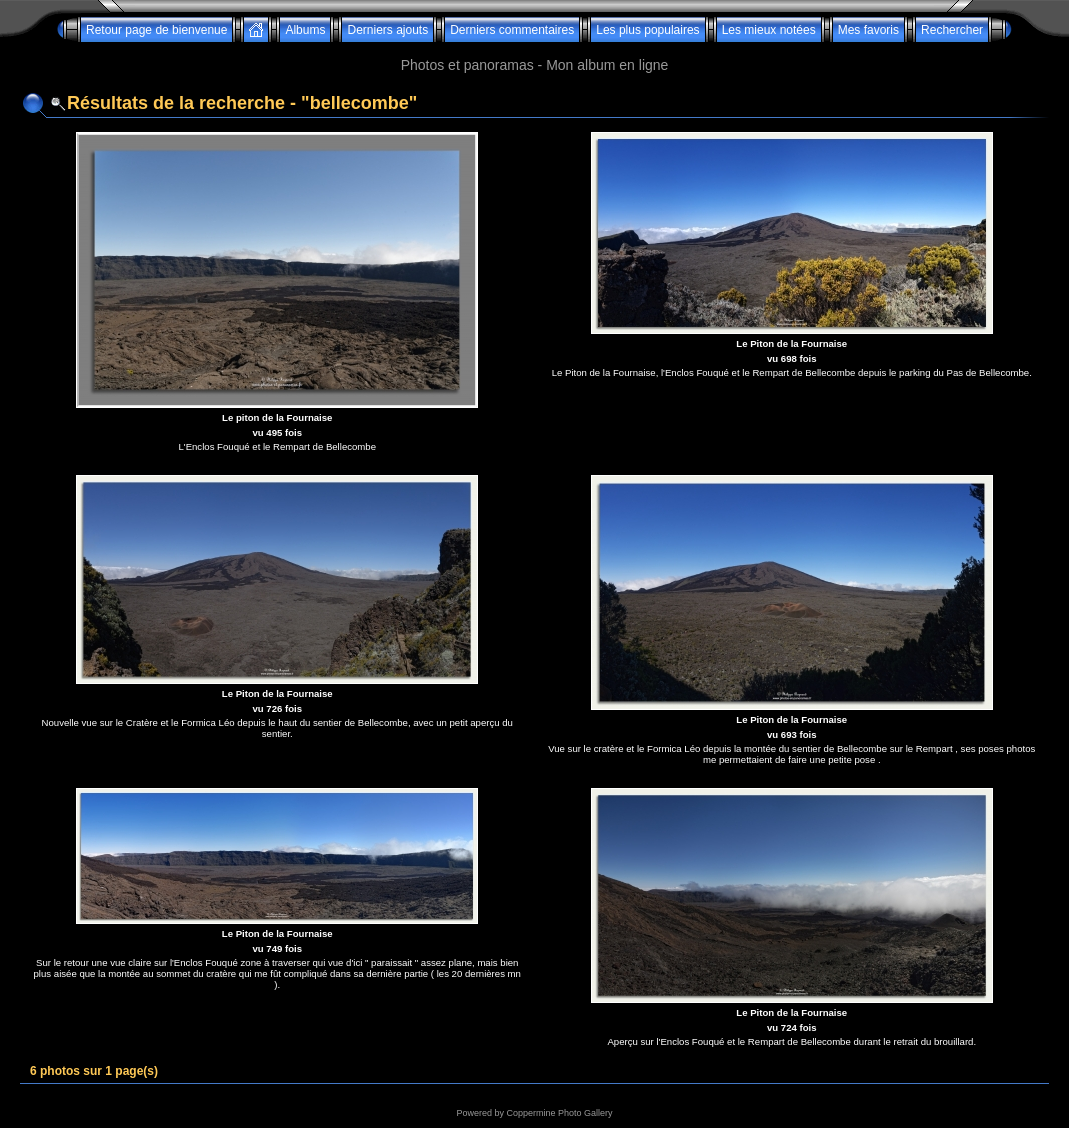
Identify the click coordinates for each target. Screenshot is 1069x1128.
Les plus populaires (647, 30)
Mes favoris (868, 30)
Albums (305, 30)
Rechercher (952, 30)
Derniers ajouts (387, 30)
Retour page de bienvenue (156, 30)
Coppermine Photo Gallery (559, 1113)
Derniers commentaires (512, 30)
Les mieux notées (769, 30)
